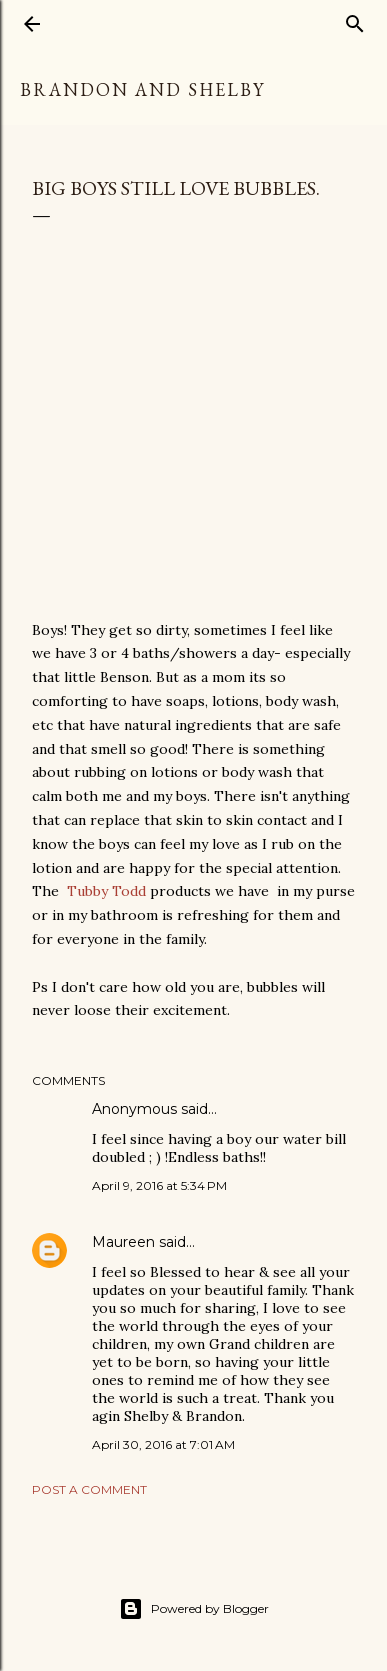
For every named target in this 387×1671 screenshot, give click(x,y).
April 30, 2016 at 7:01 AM (163, 1444)
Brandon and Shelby (142, 89)
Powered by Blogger (194, 1609)
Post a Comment (89, 1489)
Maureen (123, 1242)
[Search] (355, 19)
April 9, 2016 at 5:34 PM (159, 1185)
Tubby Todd (106, 891)
